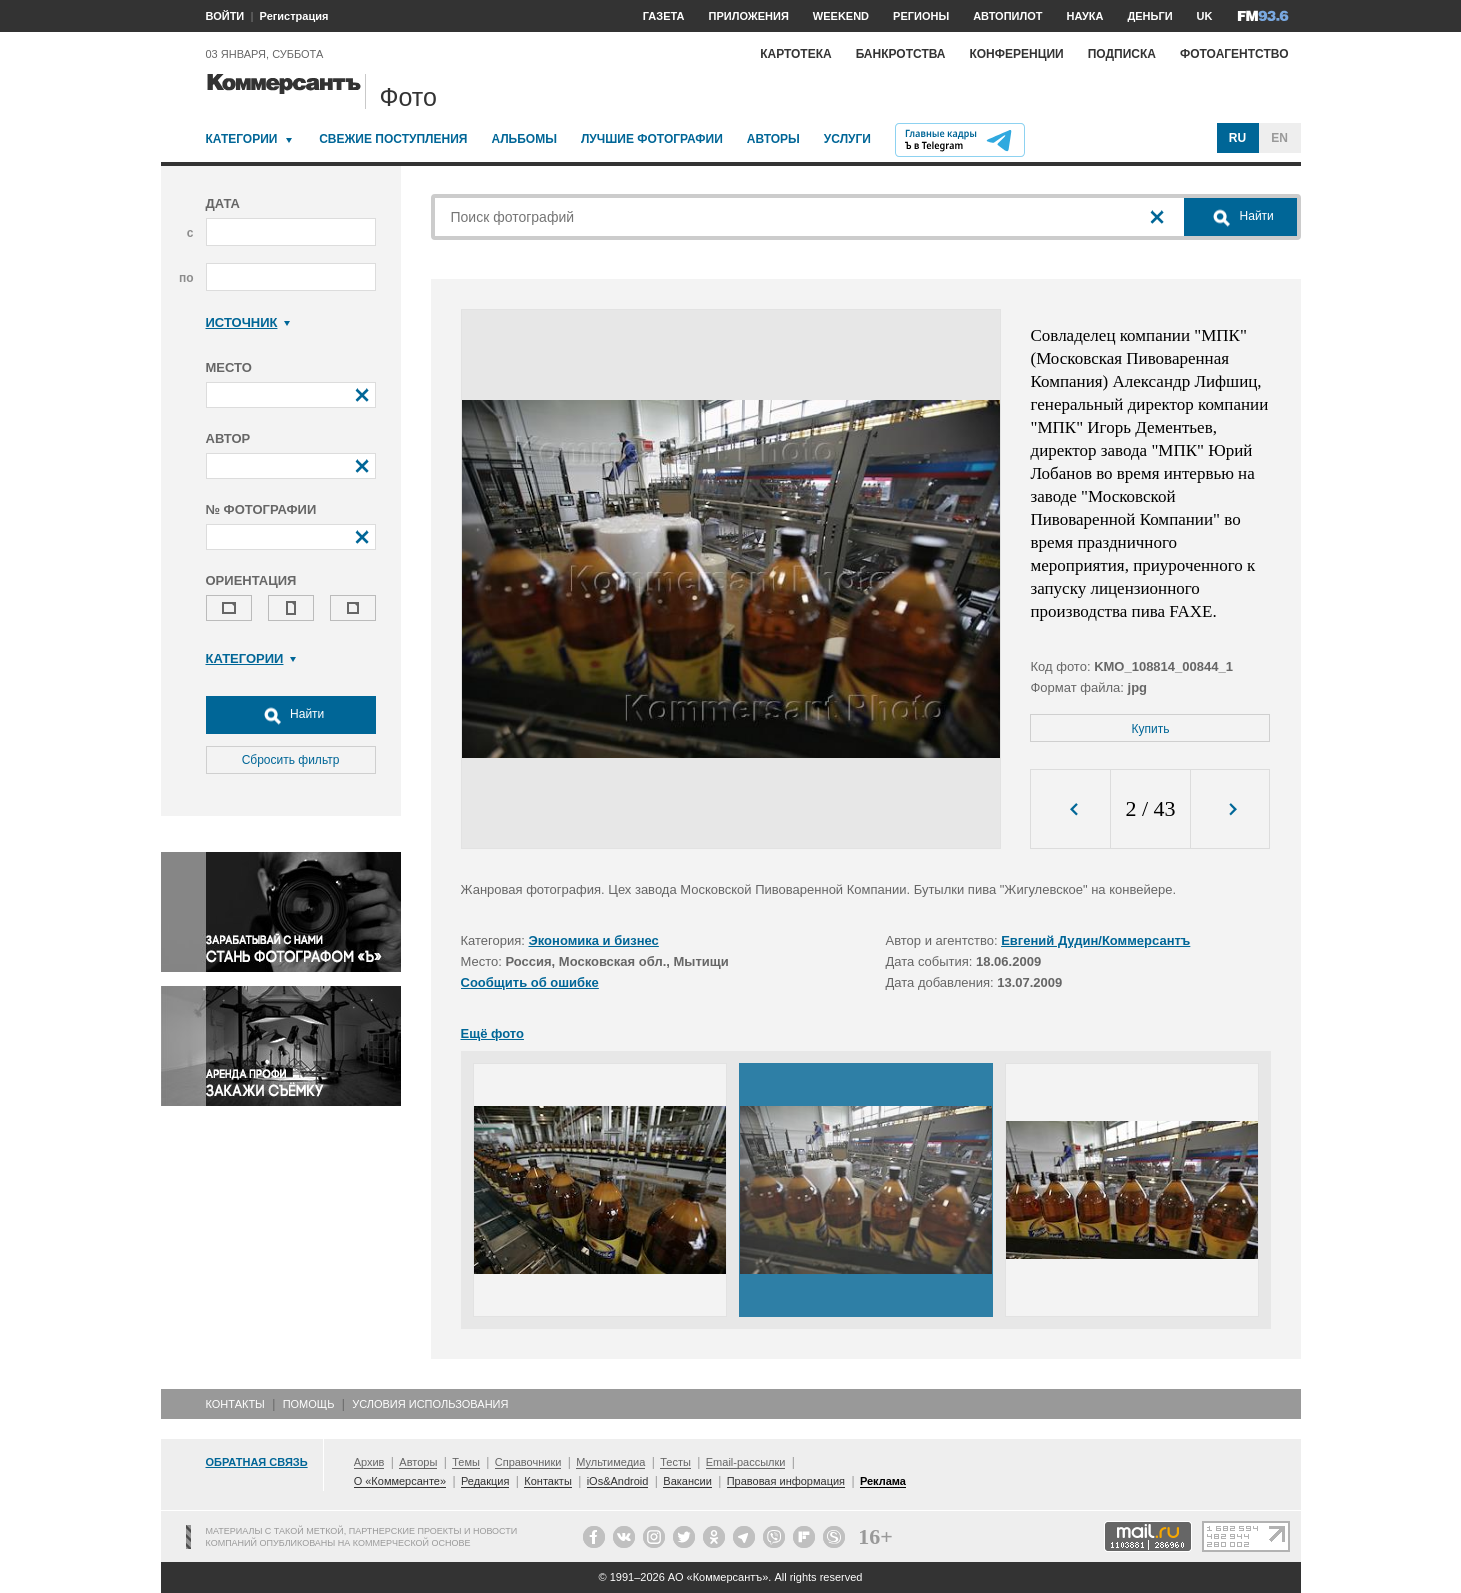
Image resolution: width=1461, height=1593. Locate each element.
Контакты (235, 1404)
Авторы (773, 139)
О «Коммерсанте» (400, 1481)
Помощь (309, 1404)
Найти (291, 715)
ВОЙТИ (225, 16)
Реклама (883, 1481)
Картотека (796, 54)
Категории (242, 139)
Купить (1151, 729)
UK (1205, 16)
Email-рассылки (746, 1462)
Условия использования (430, 1404)
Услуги (847, 139)
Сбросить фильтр (291, 760)
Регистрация (294, 16)
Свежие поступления (393, 139)
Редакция (485, 1481)
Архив (369, 1462)
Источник (248, 322)
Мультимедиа (610, 1462)
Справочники (528, 1462)
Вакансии (687, 1481)
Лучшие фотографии (652, 139)
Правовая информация (786, 1481)
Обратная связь (257, 1462)
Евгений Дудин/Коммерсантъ (1095, 940)
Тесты (675, 1462)
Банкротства (901, 54)
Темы (466, 1462)
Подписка (1122, 54)
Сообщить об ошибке (530, 982)
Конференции (1016, 54)
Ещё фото (492, 1033)
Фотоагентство (1234, 54)
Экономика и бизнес (594, 940)
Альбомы (524, 139)
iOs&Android (618, 1481)
